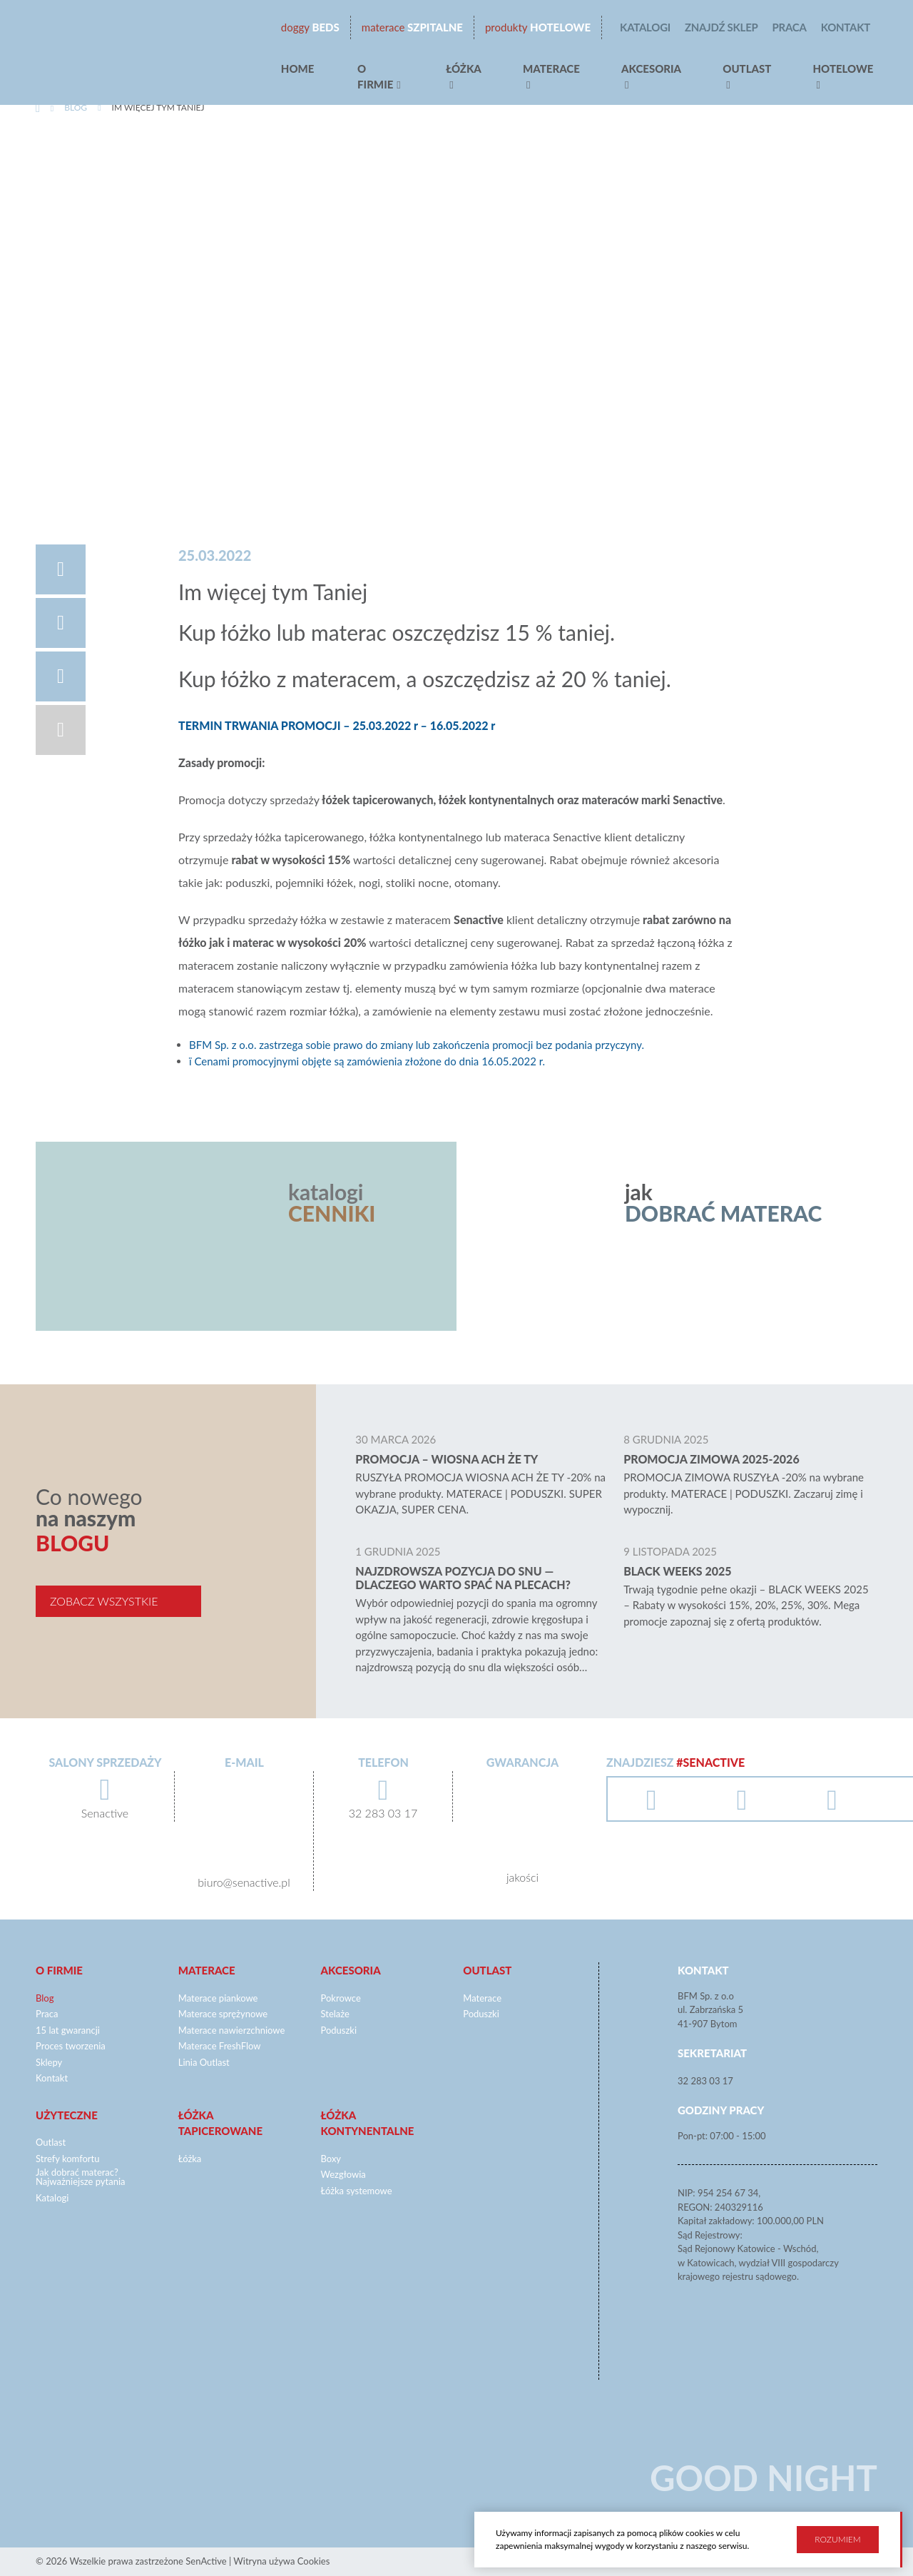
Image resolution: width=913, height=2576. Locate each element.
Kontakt (845, 27)
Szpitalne (412, 27)
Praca (789, 27)
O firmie (375, 76)
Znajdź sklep (721, 27)
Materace (551, 68)
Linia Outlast (204, 2062)
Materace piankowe (218, 1998)
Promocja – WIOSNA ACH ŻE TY (446, 1459)
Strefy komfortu (68, 2158)
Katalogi (645, 27)
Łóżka (463, 68)
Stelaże (335, 2013)
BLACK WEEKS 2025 (677, 1571)
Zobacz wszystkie (104, 1601)
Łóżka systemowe (356, 2190)
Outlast (747, 68)
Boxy (331, 2158)
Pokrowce (341, 1998)
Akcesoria (651, 68)
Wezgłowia (343, 2174)
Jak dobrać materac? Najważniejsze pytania (81, 2176)
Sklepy (49, 2062)
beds (310, 27)
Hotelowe (538, 27)
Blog (75, 107)
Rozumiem (837, 2537)
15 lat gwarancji (68, 2030)
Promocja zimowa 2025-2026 (711, 1459)
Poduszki (339, 2030)
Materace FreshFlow (219, 2046)
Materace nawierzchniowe (231, 2030)
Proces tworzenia (71, 2046)
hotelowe (842, 68)
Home (298, 68)
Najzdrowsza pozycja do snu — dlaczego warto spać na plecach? (463, 1577)
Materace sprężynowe (222, 2013)
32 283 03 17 (705, 2080)
